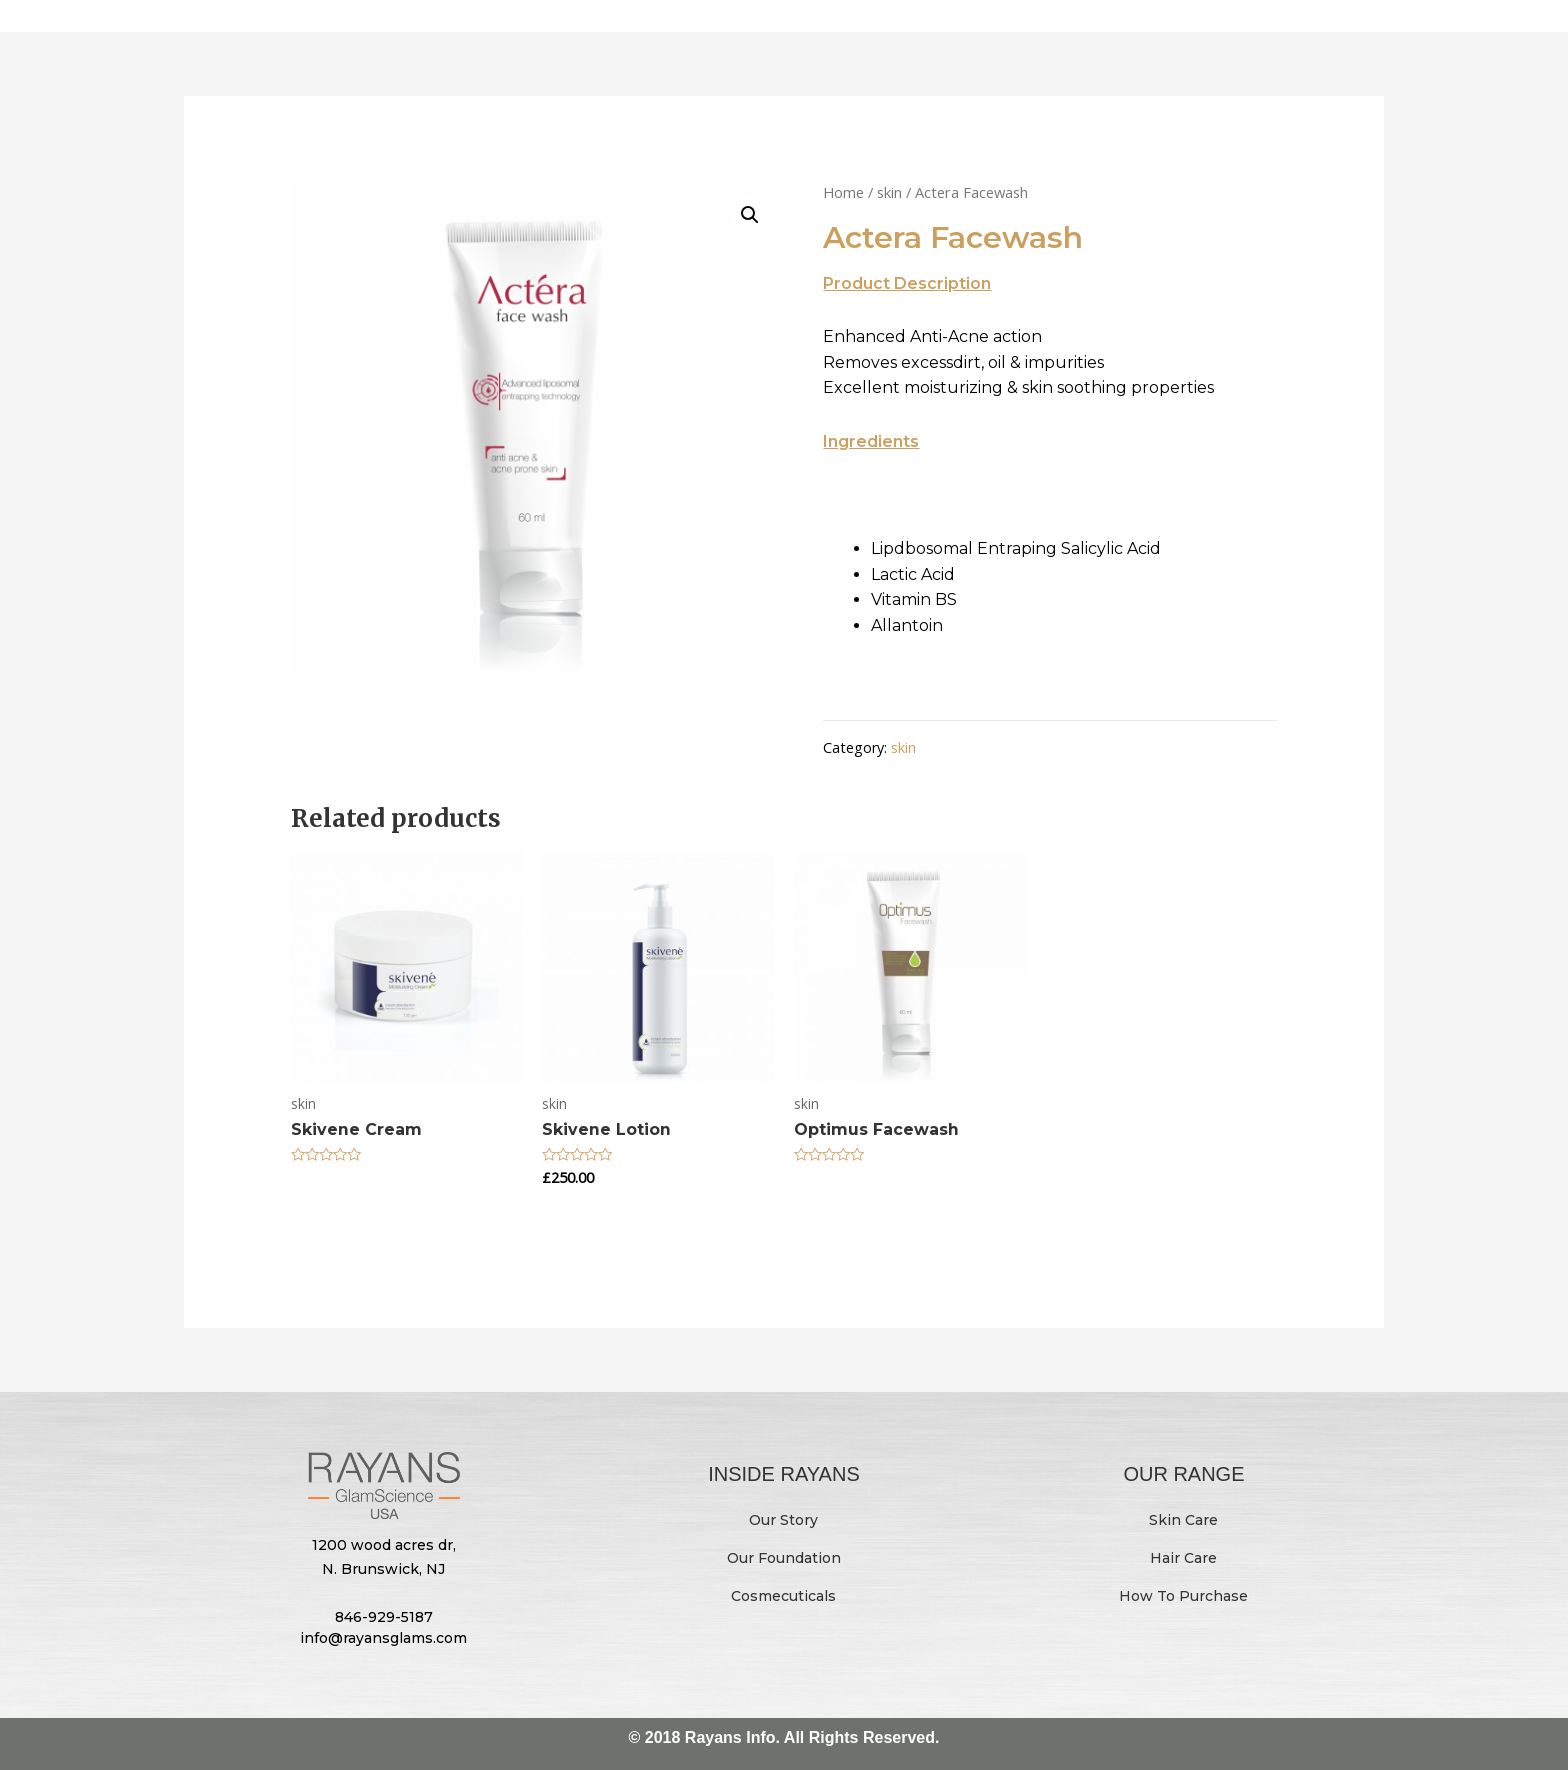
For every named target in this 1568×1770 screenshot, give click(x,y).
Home (843, 192)
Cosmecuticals (783, 1595)
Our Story (783, 1519)
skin (889, 192)
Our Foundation (784, 1557)
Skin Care (1183, 1519)
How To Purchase (1183, 1595)
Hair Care (1183, 1557)
